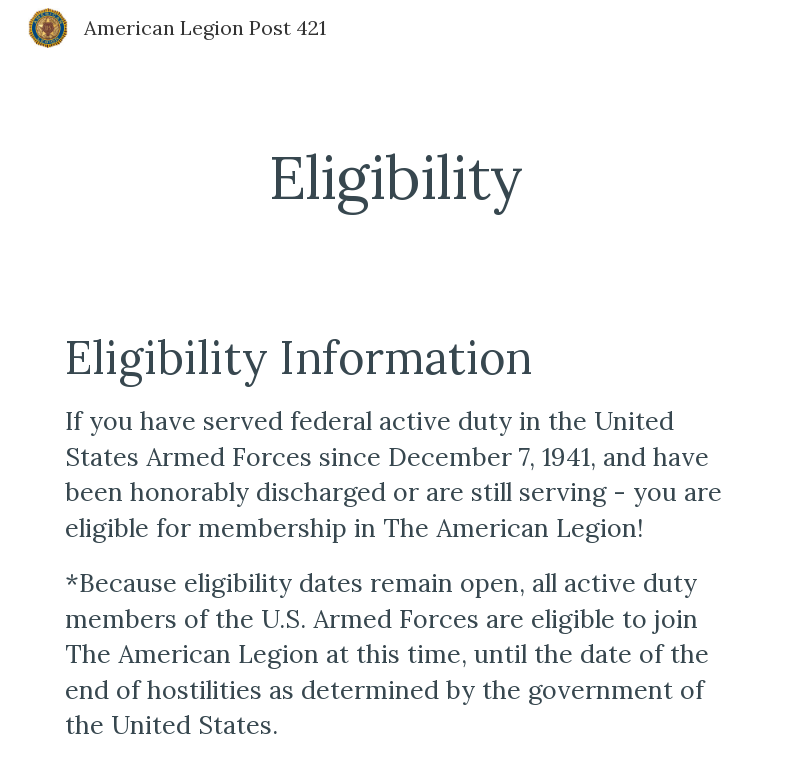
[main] (396, 177)
